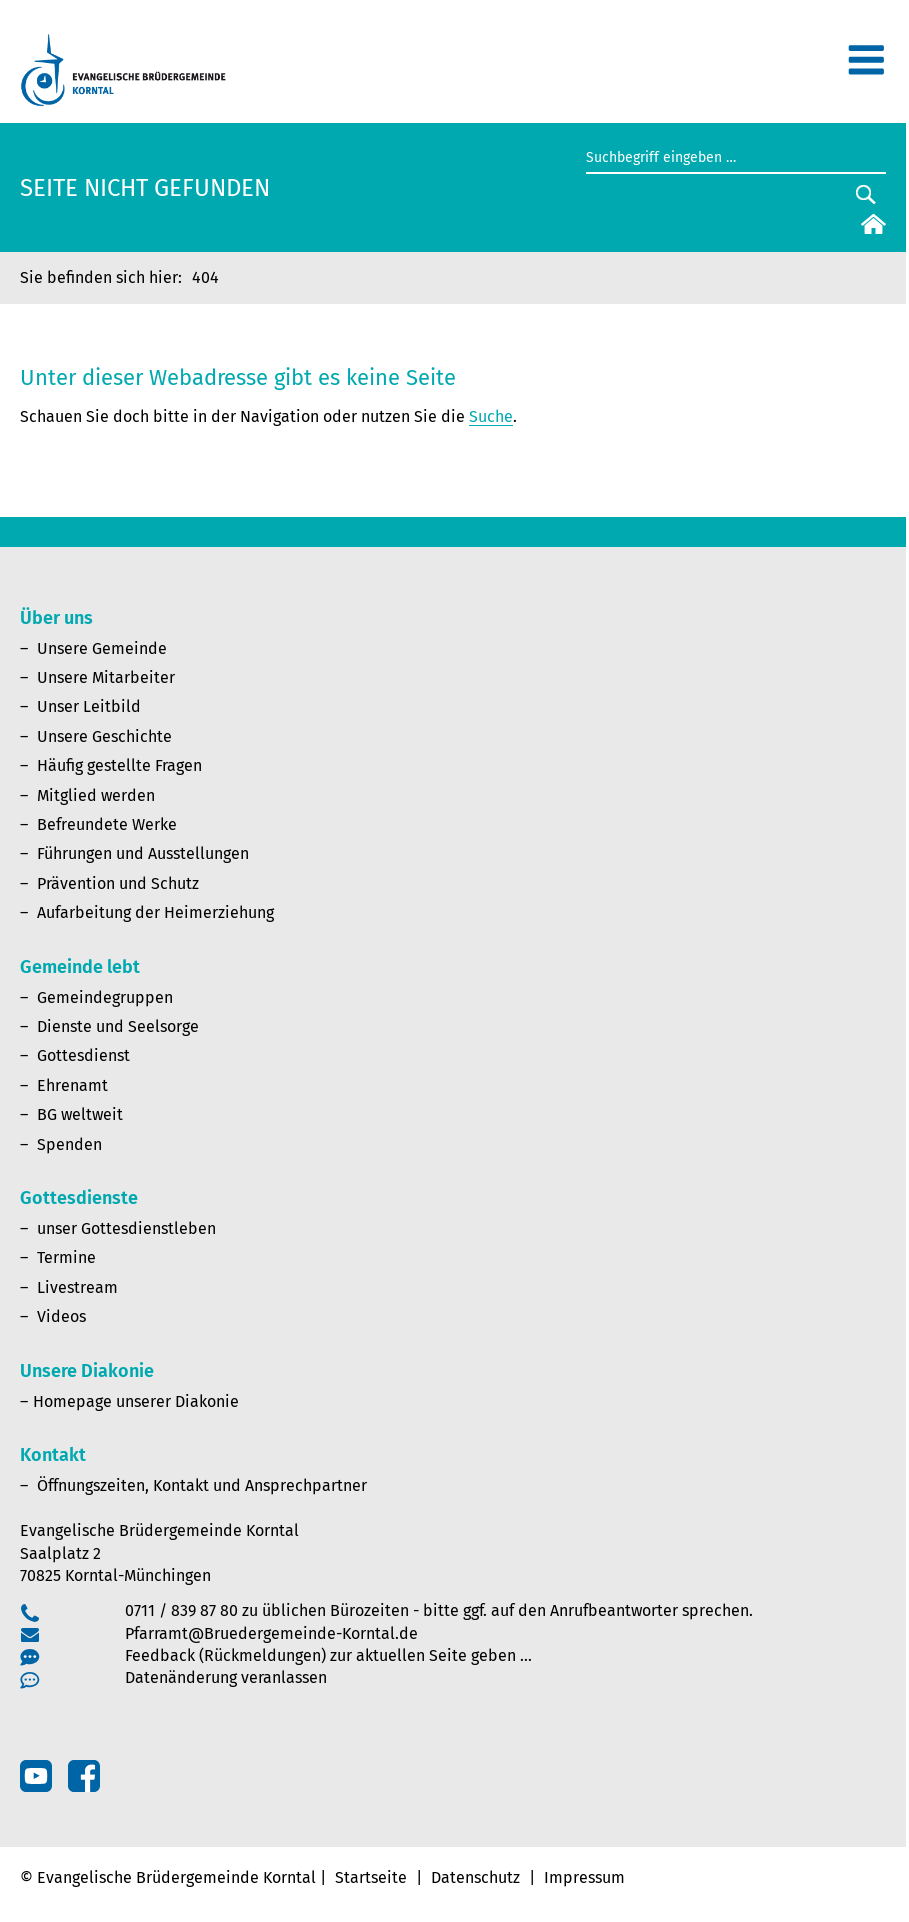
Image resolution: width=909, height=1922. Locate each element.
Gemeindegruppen (105, 997)
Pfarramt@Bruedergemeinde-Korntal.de (271, 1633)
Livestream (77, 1287)
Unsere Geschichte (104, 736)
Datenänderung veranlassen (226, 1677)
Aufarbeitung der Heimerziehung (155, 912)
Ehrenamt (72, 1085)
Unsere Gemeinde (102, 648)
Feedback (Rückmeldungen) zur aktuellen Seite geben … (328, 1655)
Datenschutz (475, 1877)
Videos (61, 1316)
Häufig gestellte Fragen (119, 765)
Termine (66, 1257)
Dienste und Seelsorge (118, 1026)
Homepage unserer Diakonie (136, 1401)
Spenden (69, 1144)
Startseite (371, 1877)
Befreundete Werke (107, 824)
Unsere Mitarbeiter (106, 677)
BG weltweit (80, 1114)
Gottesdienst (83, 1055)
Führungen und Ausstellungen (143, 853)
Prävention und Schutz (118, 883)
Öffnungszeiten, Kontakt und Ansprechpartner (202, 1485)
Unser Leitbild (89, 706)
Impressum (584, 1877)
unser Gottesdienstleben (126, 1228)
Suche (491, 416)
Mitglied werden (96, 795)
